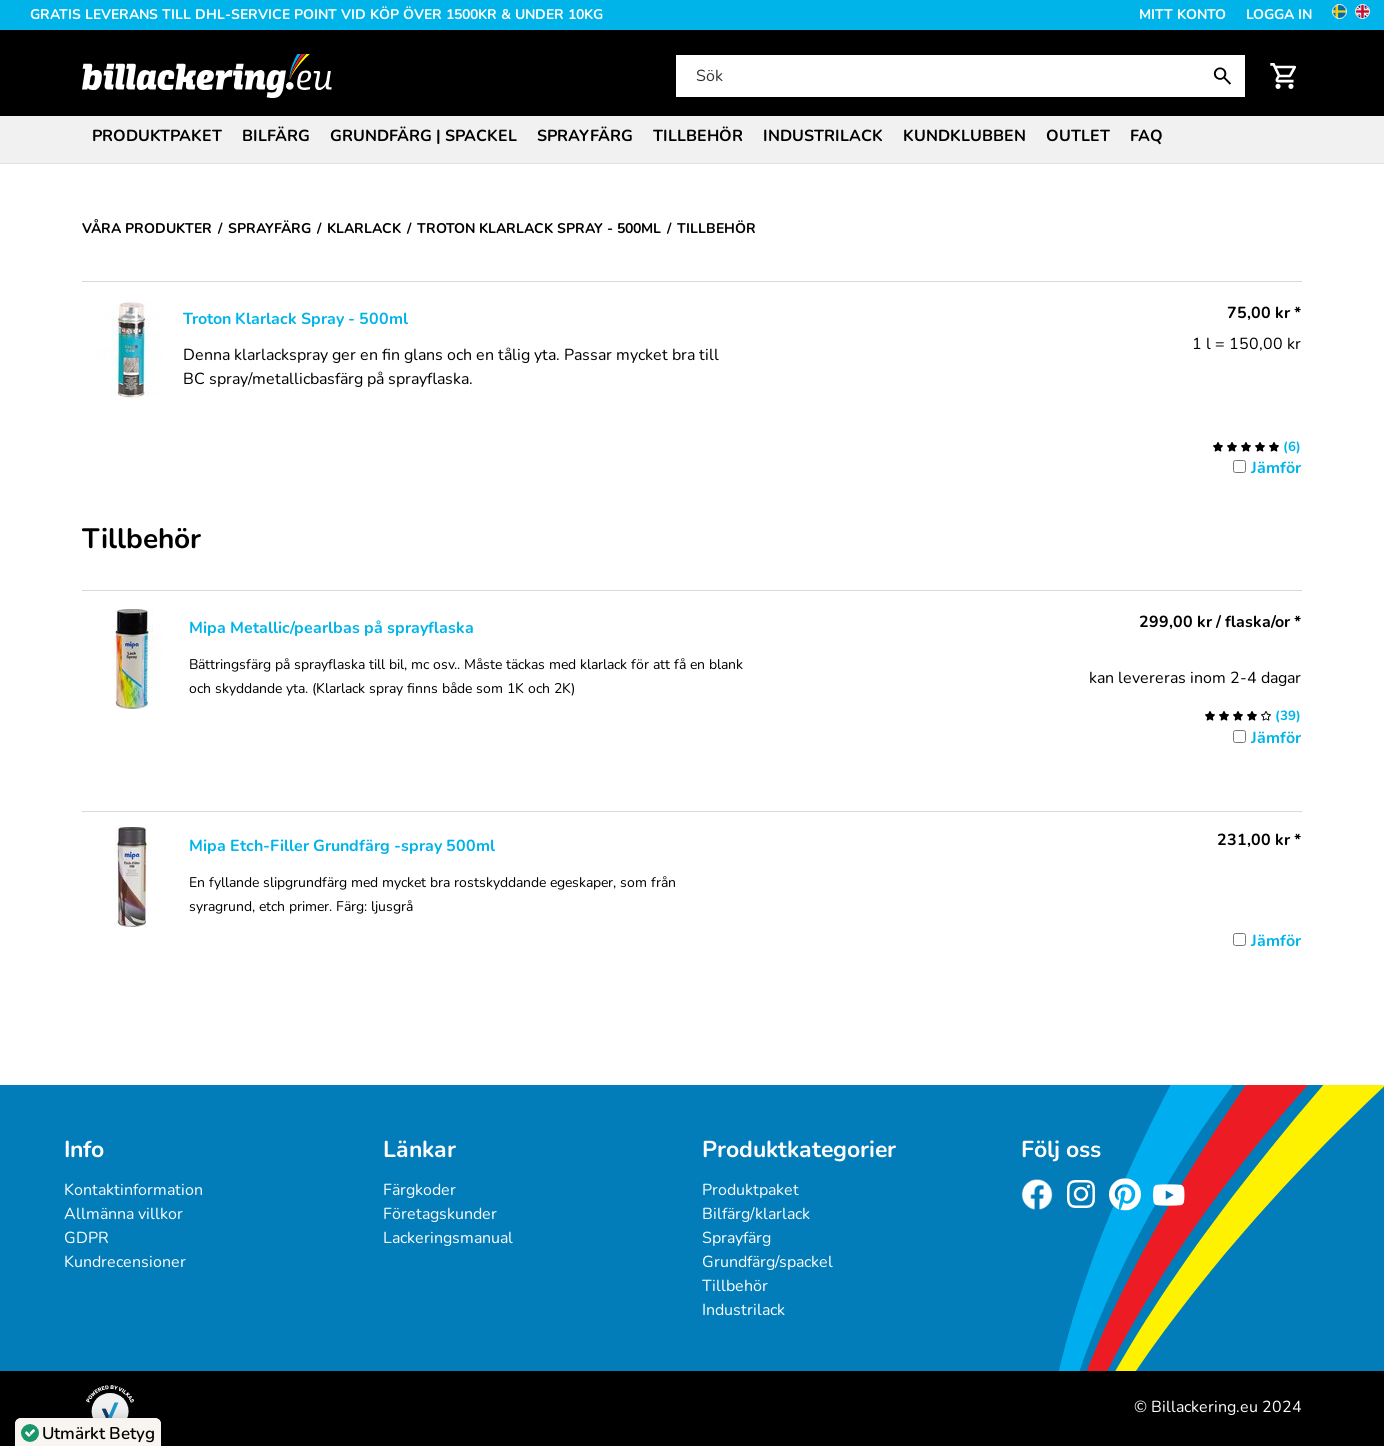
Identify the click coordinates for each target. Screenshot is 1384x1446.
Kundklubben (964, 136)
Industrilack (823, 136)
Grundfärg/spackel (767, 1262)
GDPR (86, 1238)
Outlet (1078, 136)
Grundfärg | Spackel (423, 136)
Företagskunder (440, 1214)
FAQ (1146, 136)
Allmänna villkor (123, 1214)
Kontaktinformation (133, 1190)
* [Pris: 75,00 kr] (1264, 313)
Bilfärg (276, 136)
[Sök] (959, 76)
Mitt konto (1182, 14)
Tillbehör (698, 136)
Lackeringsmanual (448, 1238)
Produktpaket (157, 136)
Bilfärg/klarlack (756, 1214)
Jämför (1276, 468)
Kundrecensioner (125, 1262)
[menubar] (692, 138)
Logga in (1279, 14)
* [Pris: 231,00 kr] (1259, 840)
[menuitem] (157, 134)
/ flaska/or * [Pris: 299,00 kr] (1220, 622)
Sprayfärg (585, 136)
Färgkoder (419, 1190)
